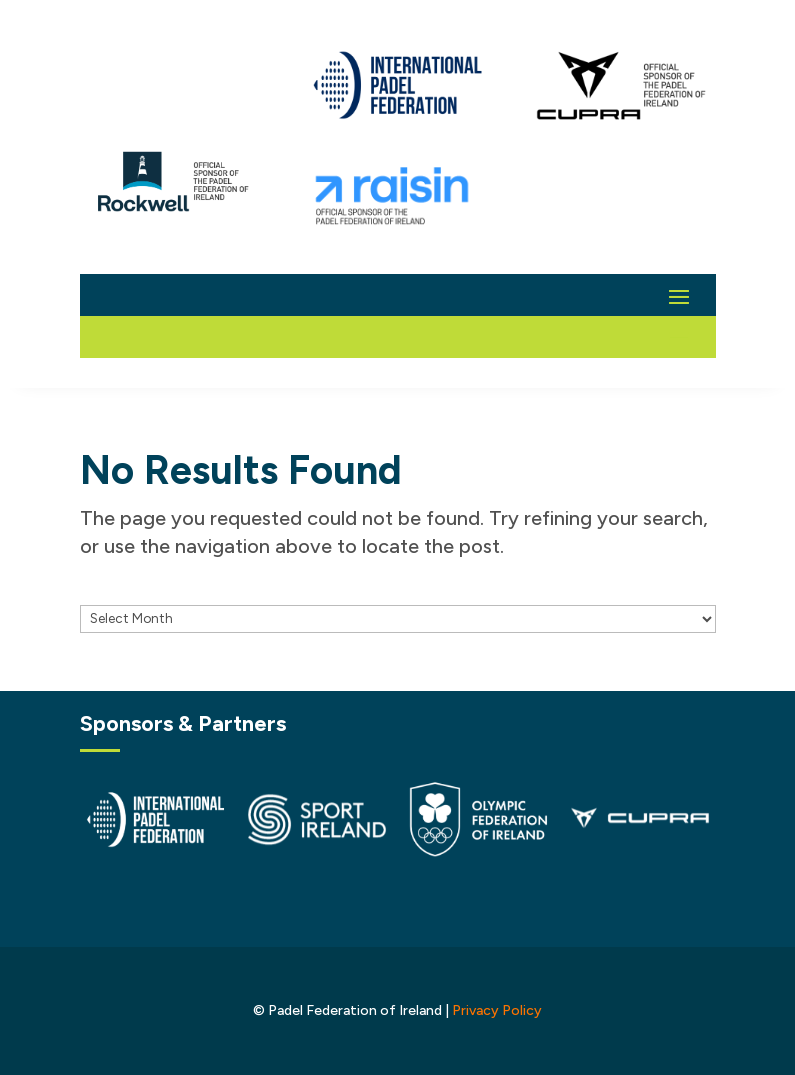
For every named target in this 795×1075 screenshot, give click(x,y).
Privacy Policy (497, 1010)
